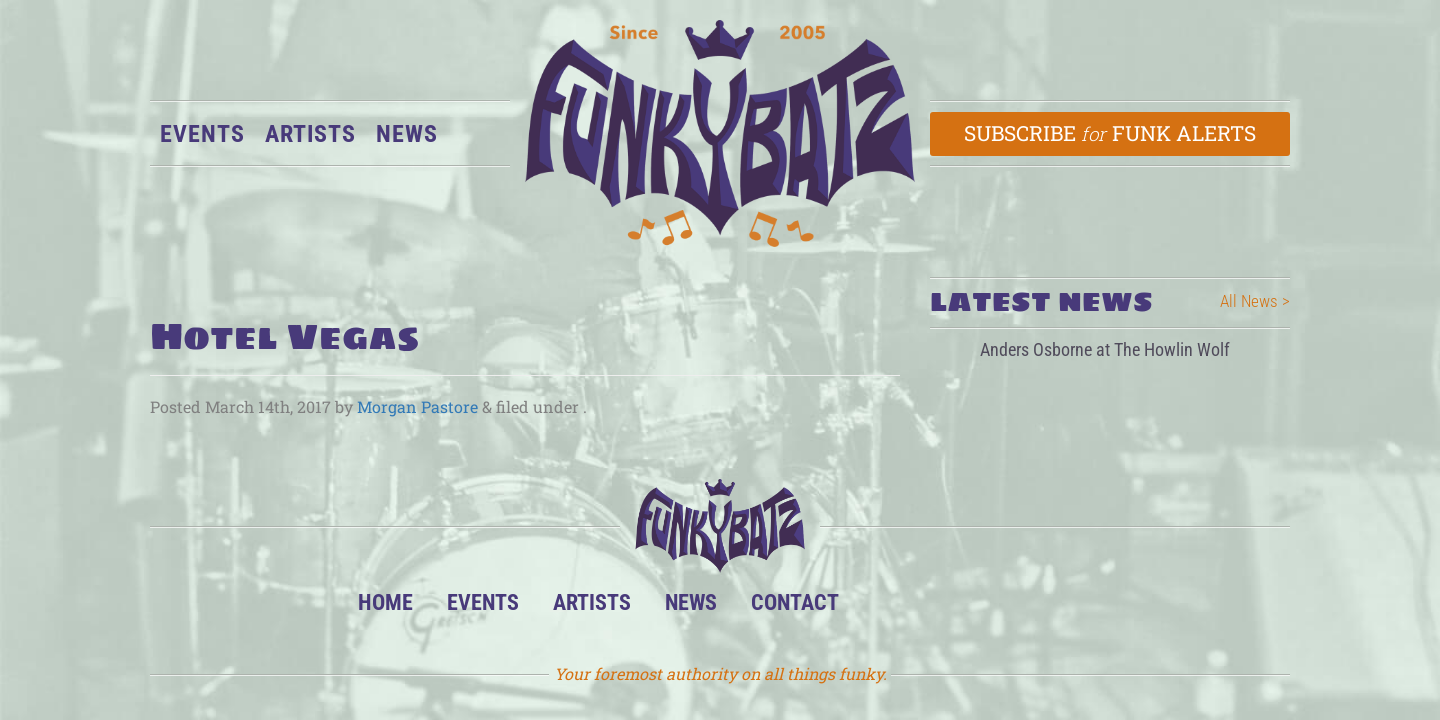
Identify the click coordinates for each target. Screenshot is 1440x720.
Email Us (1069, 607)
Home (385, 602)
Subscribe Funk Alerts (1110, 133)
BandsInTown (886, 607)
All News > (1255, 301)
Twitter (1008, 607)
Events (202, 134)
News (407, 134)
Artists (310, 134)
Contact (795, 602)
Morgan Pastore (417, 406)
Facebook (947, 607)
